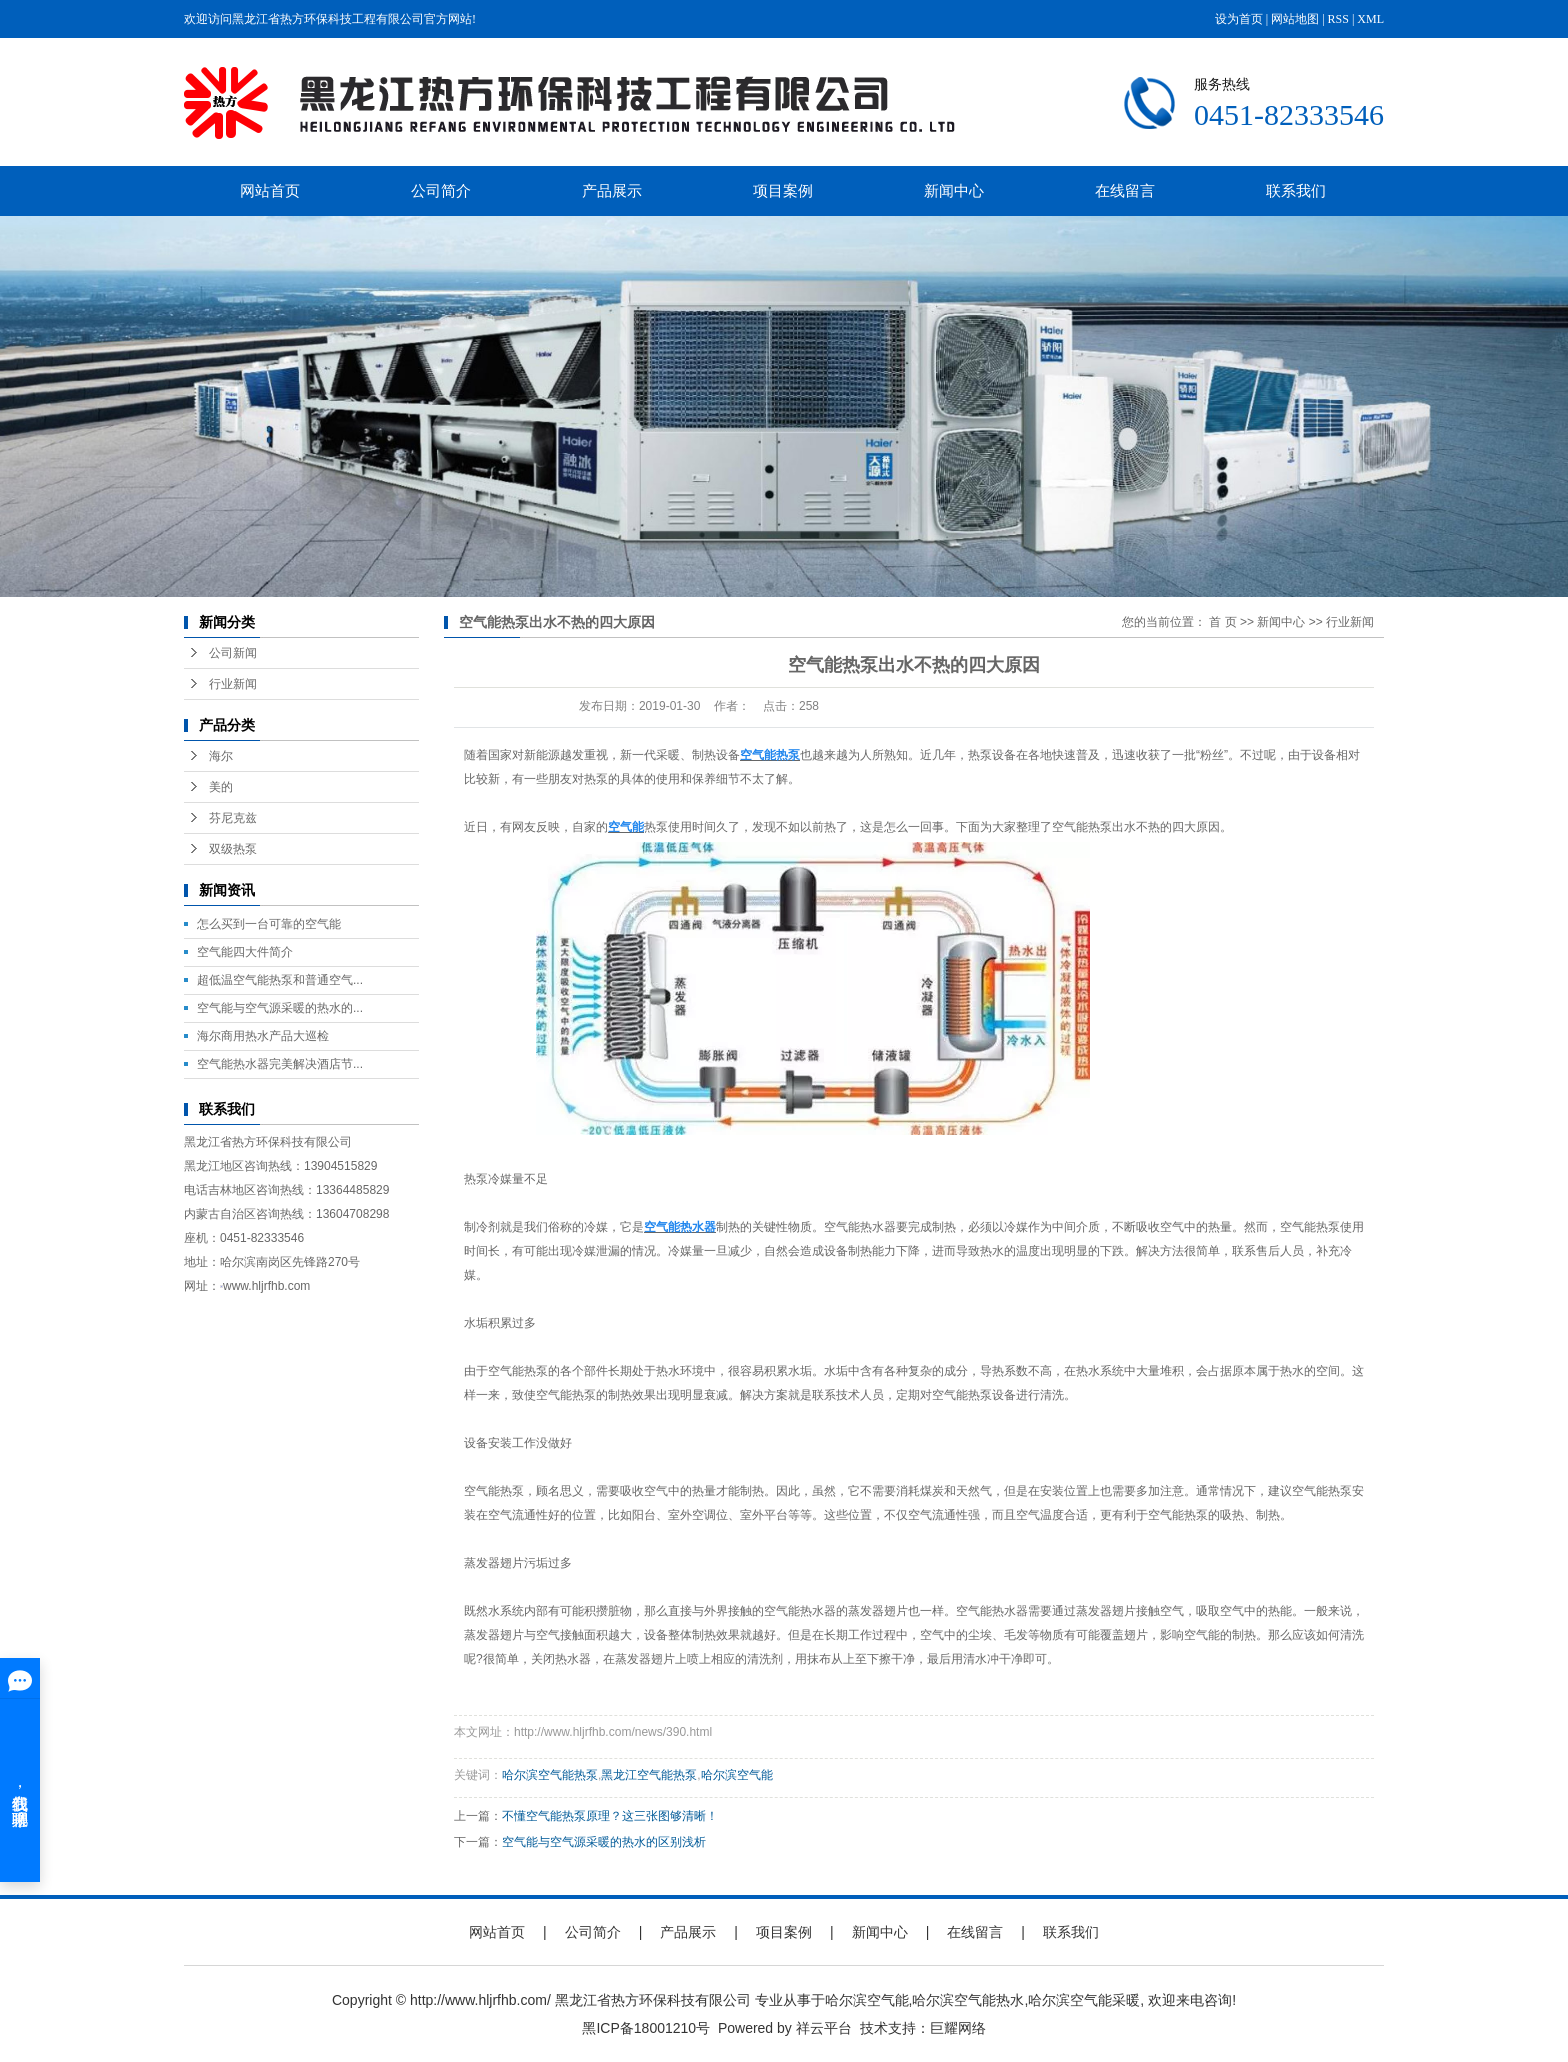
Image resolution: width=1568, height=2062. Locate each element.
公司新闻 (233, 653)
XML (1370, 19)
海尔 (221, 756)
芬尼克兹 (233, 818)
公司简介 (441, 190)
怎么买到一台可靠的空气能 (269, 924)
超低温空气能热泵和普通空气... (280, 980)
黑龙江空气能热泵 (649, 1775)
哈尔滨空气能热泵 (550, 1775)
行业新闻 (233, 684)
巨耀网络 (958, 2028)
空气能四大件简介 (245, 952)
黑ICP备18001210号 (646, 2028)
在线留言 (1125, 190)
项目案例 (783, 190)
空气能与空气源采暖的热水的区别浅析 (604, 1842)
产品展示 (612, 190)
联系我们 (1296, 190)
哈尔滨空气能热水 (968, 2000)
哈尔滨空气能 (737, 1775)
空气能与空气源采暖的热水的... (280, 1008)
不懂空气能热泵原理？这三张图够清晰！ (610, 1816)
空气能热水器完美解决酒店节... (280, 1064)
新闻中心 (954, 190)
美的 (221, 787)
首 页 (1222, 622)
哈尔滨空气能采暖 (1084, 2000)
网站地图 (1295, 19)
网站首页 (270, 190)
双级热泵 (233, 849)
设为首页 (1239, 19)
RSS (1338, 19)
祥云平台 (824, 2028)
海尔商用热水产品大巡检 (263, 1036)
